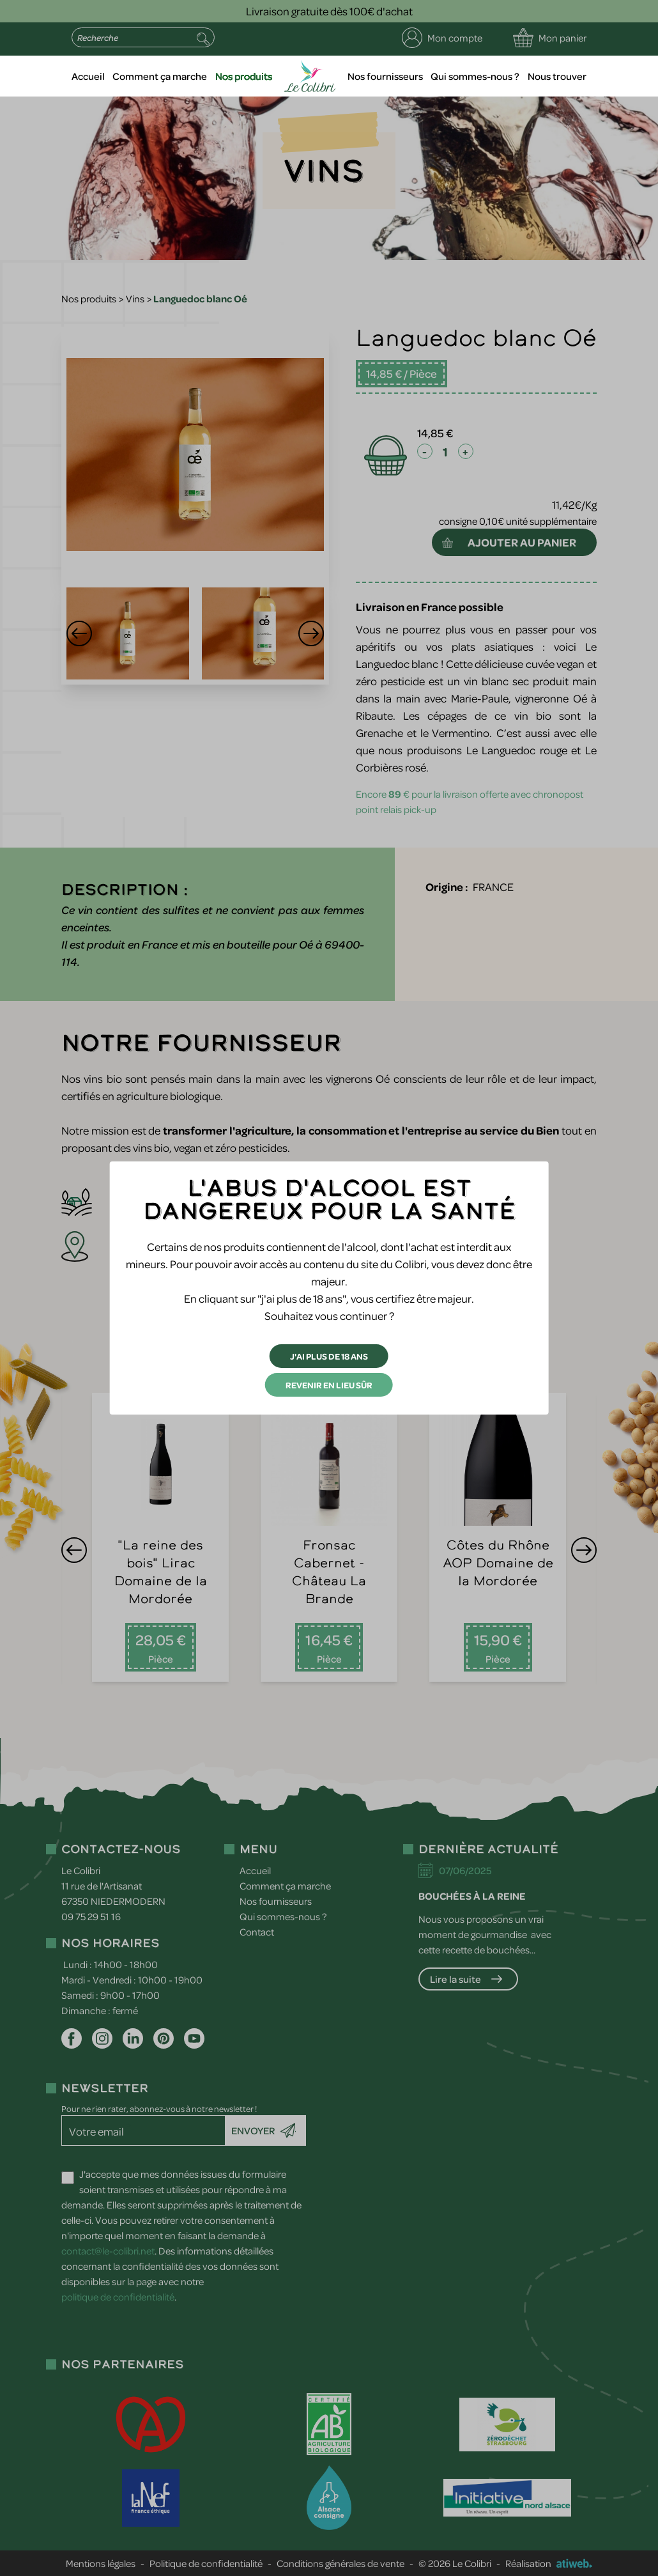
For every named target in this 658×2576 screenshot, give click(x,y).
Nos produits (243, 76)
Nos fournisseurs (385, 76)
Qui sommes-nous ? (475, 76)
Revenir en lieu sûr (329, 1384)
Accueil (88, 76)
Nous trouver (557, 76)
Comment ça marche (160, 76)
